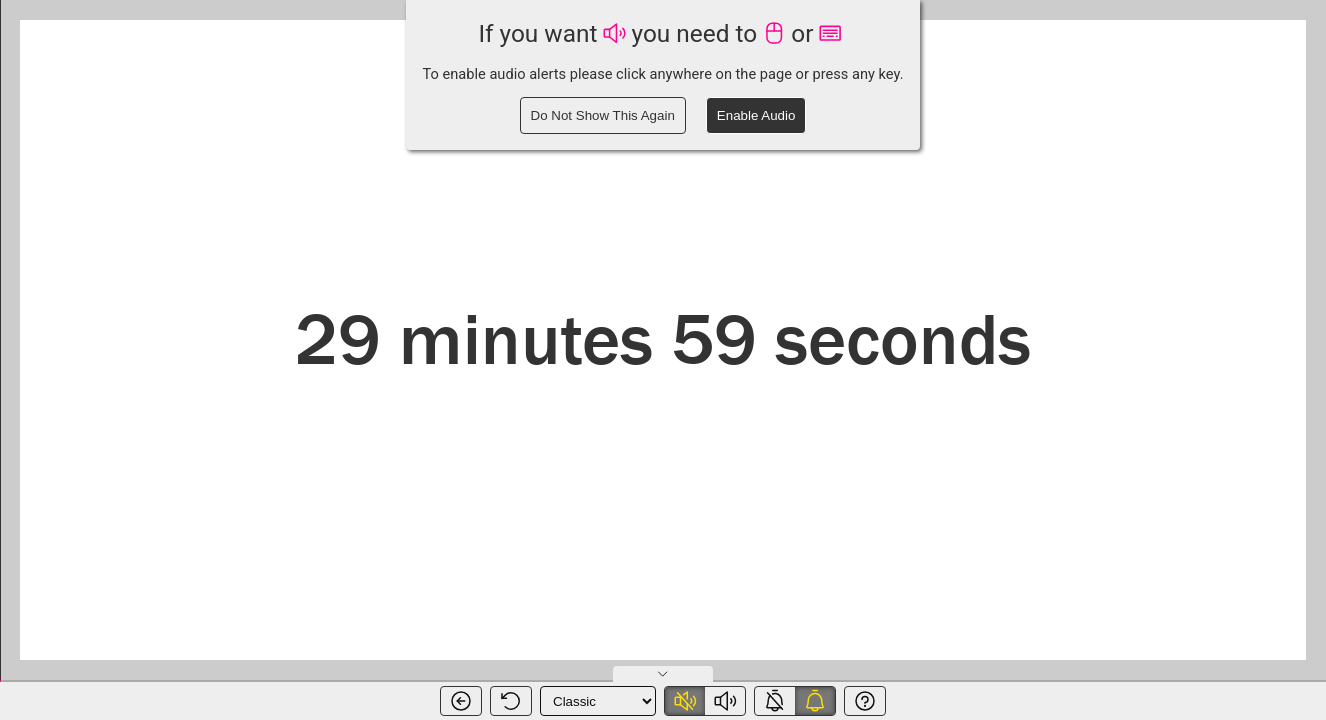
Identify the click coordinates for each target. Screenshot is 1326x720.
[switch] (705, 701)
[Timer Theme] (598, 701)
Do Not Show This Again (603, 115)
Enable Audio (756, 115)
